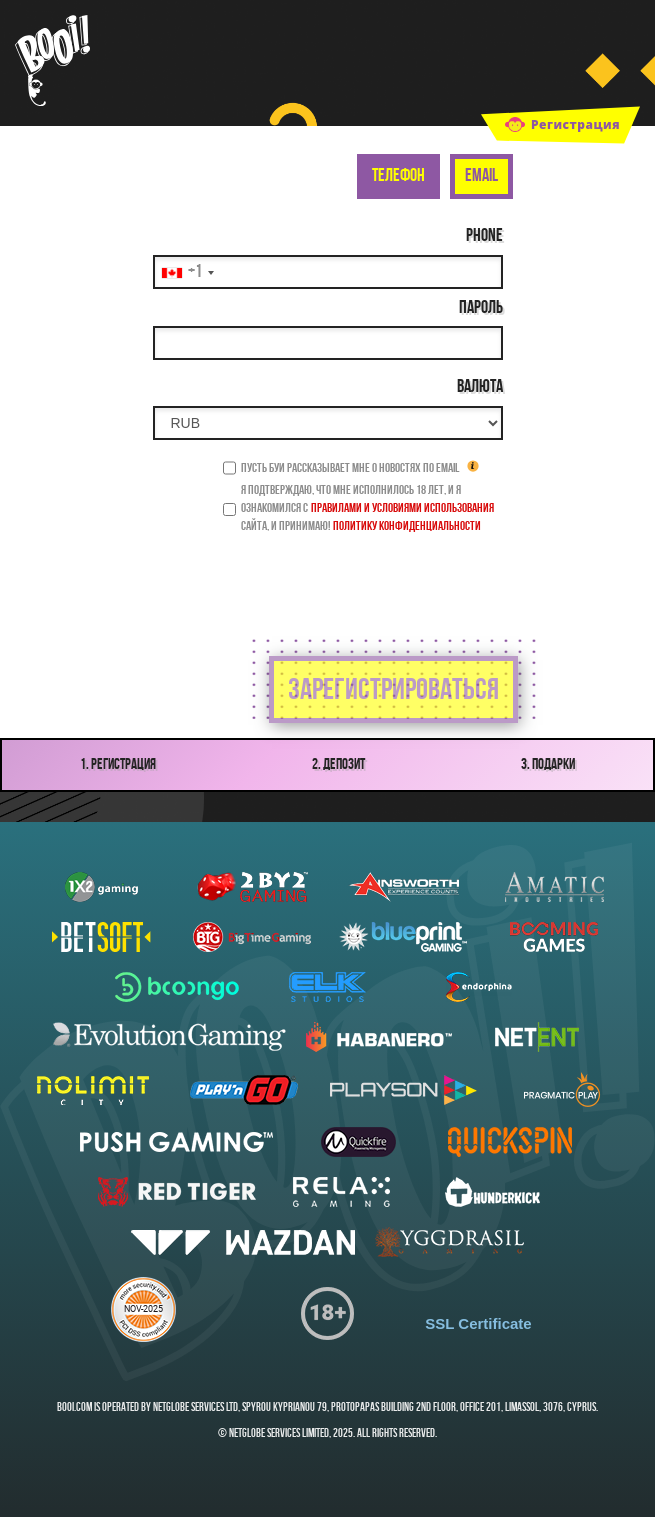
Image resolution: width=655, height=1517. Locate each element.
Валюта (480, 387)
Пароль (481, 308)
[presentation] (355, 577)
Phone (484, 236)
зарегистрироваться (393, 691)
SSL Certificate (478, 1323)
